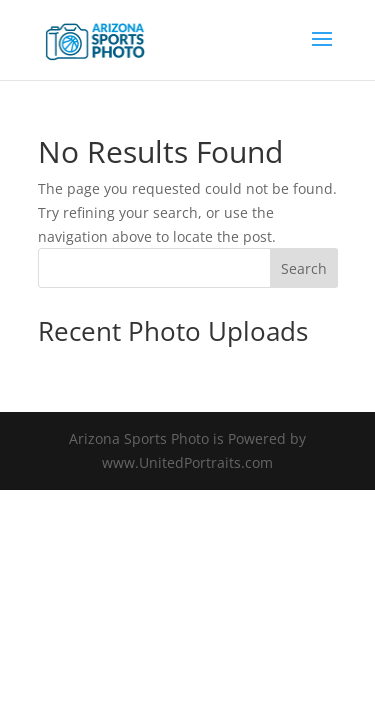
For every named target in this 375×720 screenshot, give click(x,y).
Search (304, 268)
